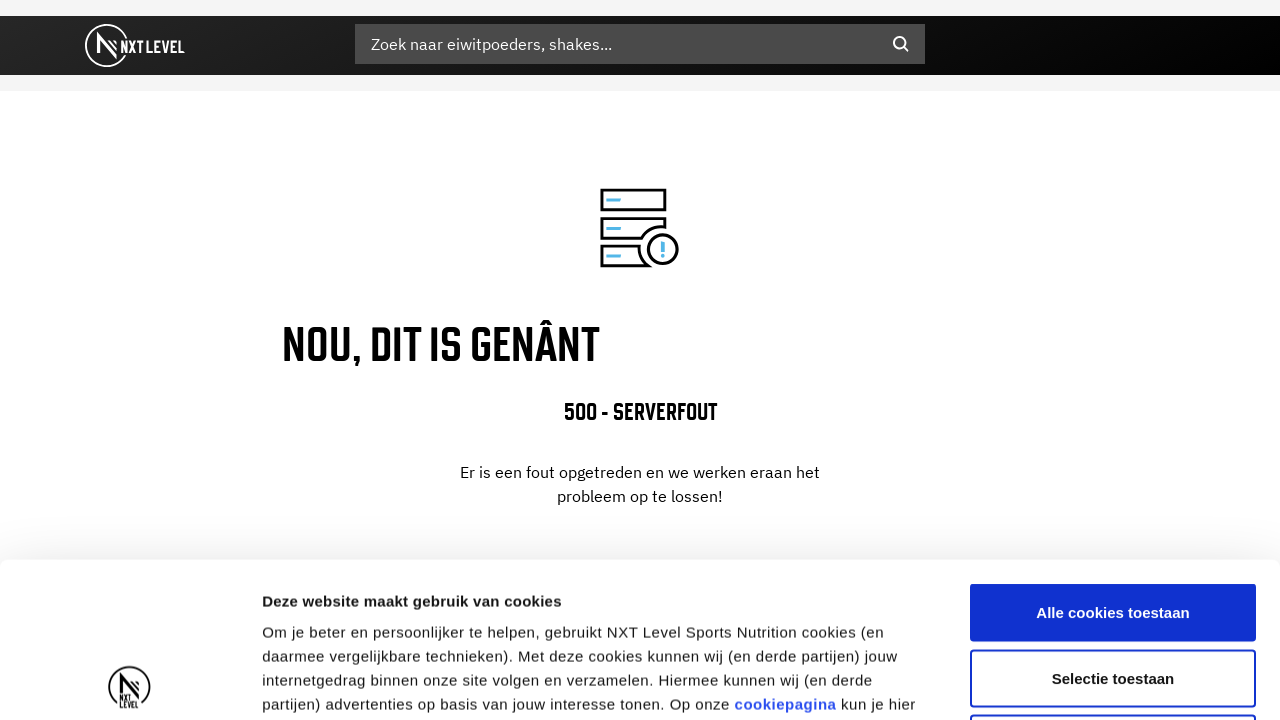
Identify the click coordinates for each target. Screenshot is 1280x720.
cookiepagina (786, 549)
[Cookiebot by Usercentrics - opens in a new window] (129, 681)
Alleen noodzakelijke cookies (1113, 588)
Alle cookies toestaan (1112, 457)
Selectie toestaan (1113, 523)
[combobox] (640, 44)
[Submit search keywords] (901, 44)
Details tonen (1080, 680)
